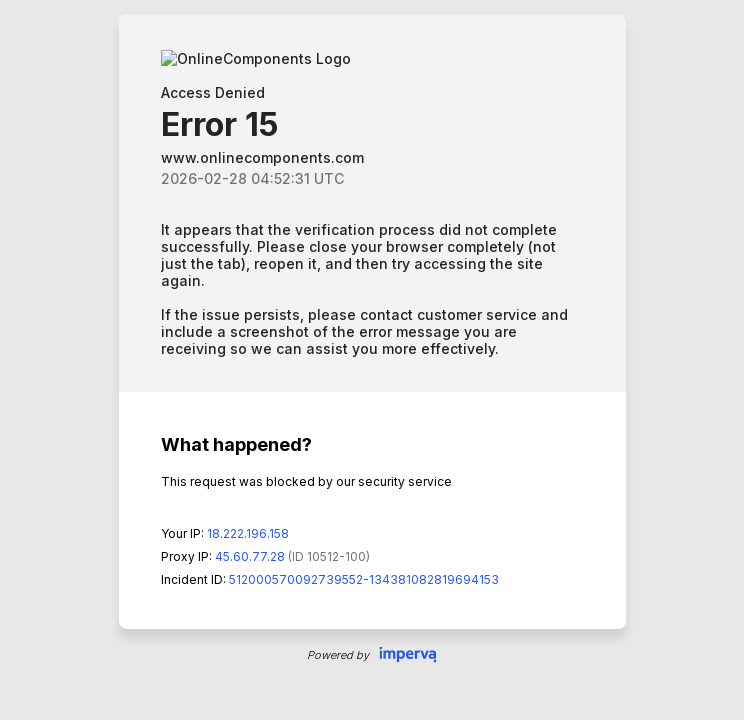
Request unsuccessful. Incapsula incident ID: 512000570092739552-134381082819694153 (372, 360)
